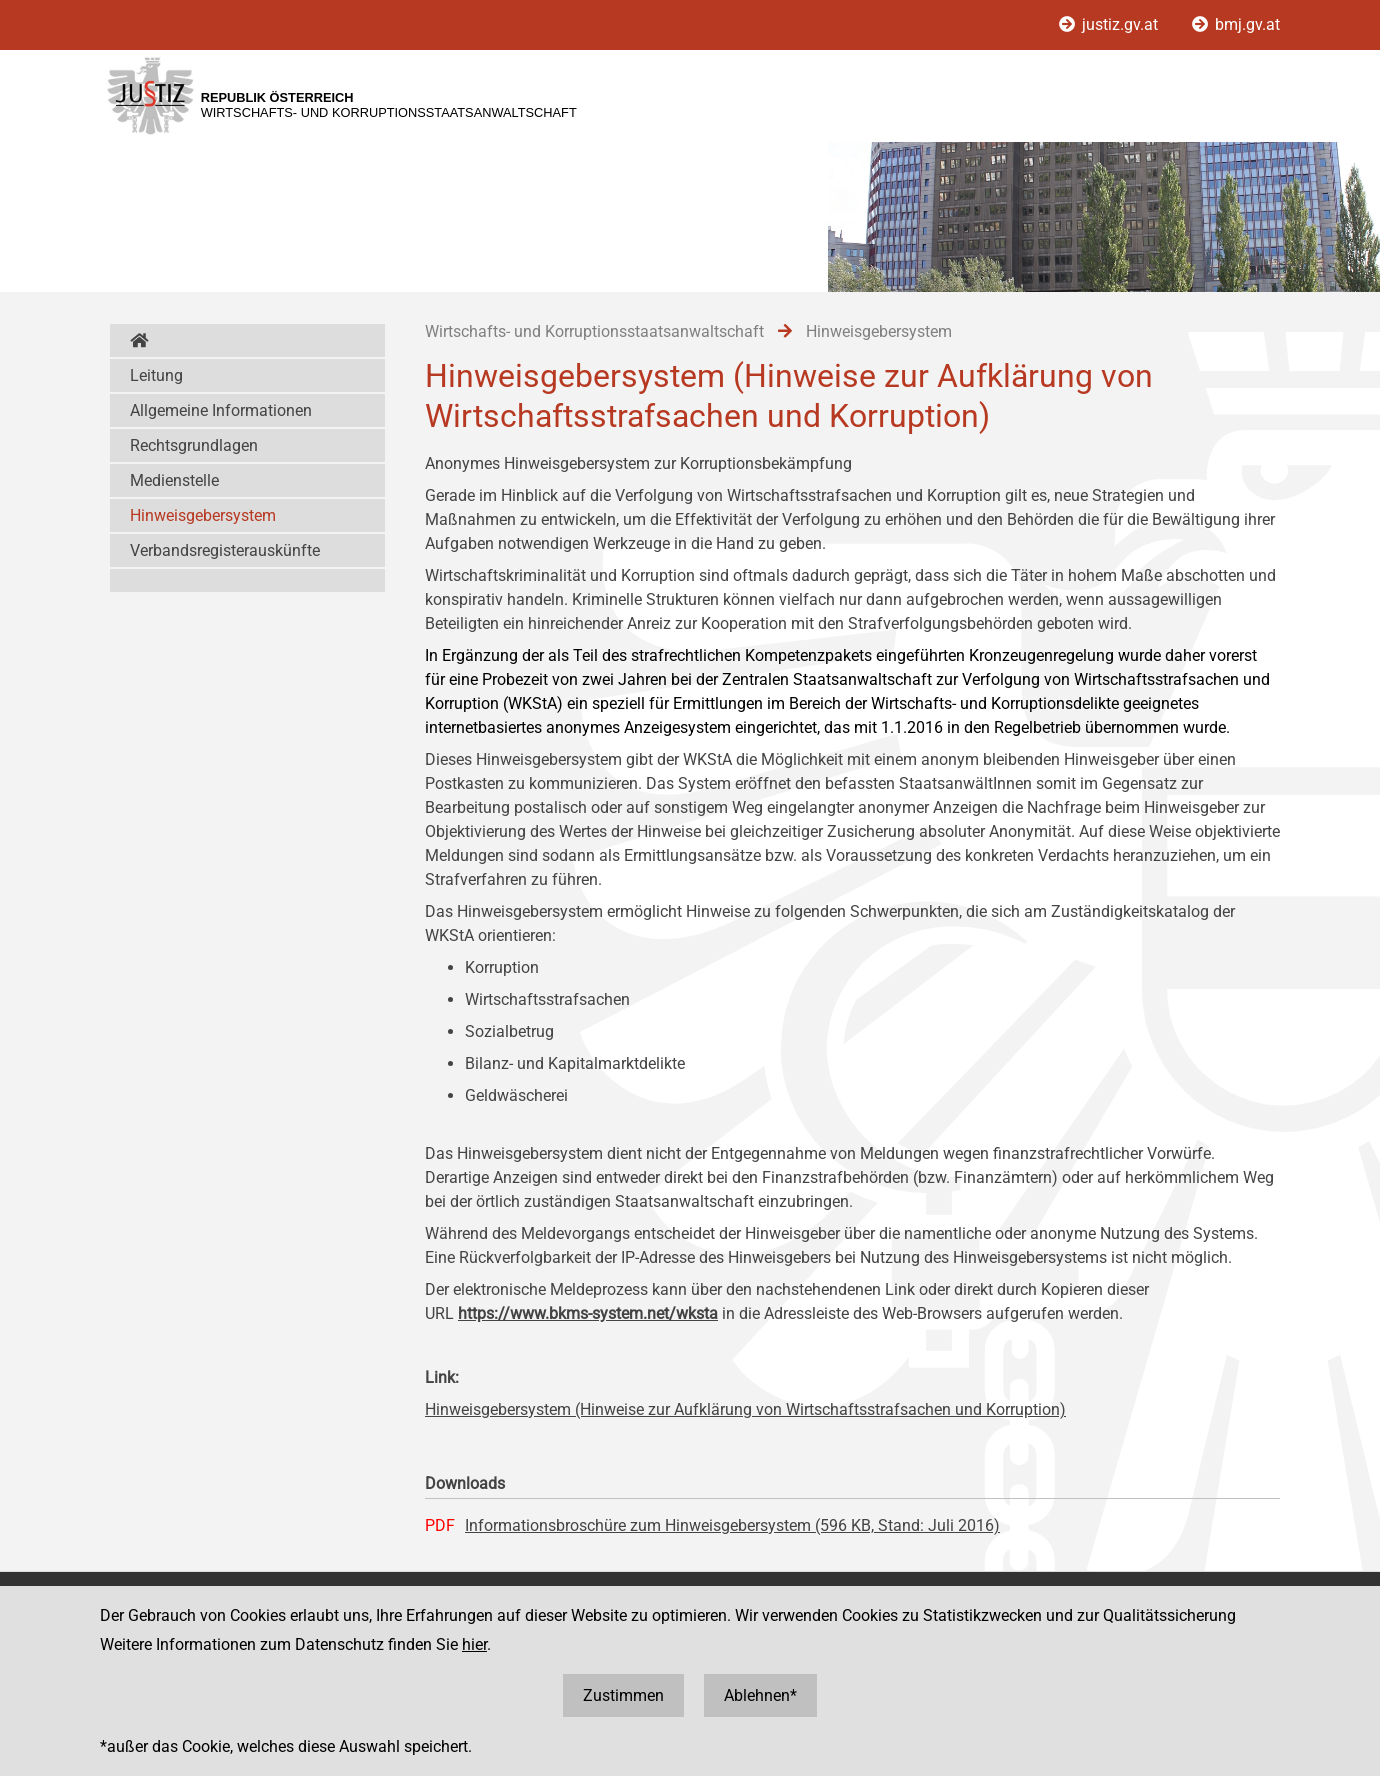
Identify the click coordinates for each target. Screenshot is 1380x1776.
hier (474, 1644)
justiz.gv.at (1110, 24)
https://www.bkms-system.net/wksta (588, 1313)
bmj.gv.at (1236, 24)
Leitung (156, 375)
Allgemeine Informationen (221, 410)
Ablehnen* (760, 1695)
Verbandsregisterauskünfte (225, 550)
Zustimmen (623, 1695)
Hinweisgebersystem (203, 515)
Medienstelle (174, 480)
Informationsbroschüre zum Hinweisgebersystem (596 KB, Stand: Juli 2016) (732, 1525)
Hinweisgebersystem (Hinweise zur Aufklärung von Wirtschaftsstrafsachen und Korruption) (745, 1409)
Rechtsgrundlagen (194, 445)
